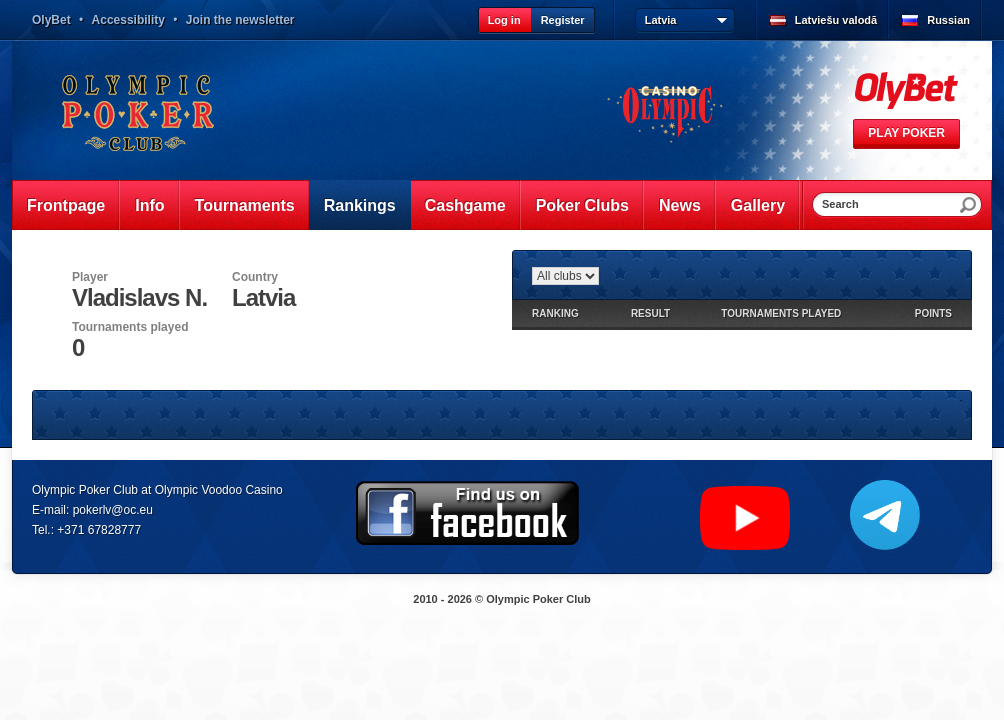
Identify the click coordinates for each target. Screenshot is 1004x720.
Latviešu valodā (836, 20)
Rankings (360, 205)
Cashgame (465, 205)
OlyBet (51, 20)
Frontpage (66, 205)
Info (149, 205)
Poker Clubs (582, 205)
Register (563, 20)
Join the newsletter (240, 20)
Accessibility (128, 20)
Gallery (758, 205)
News (680, 205)
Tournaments (245, 205)
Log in (504, 20)
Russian (948, 20)
